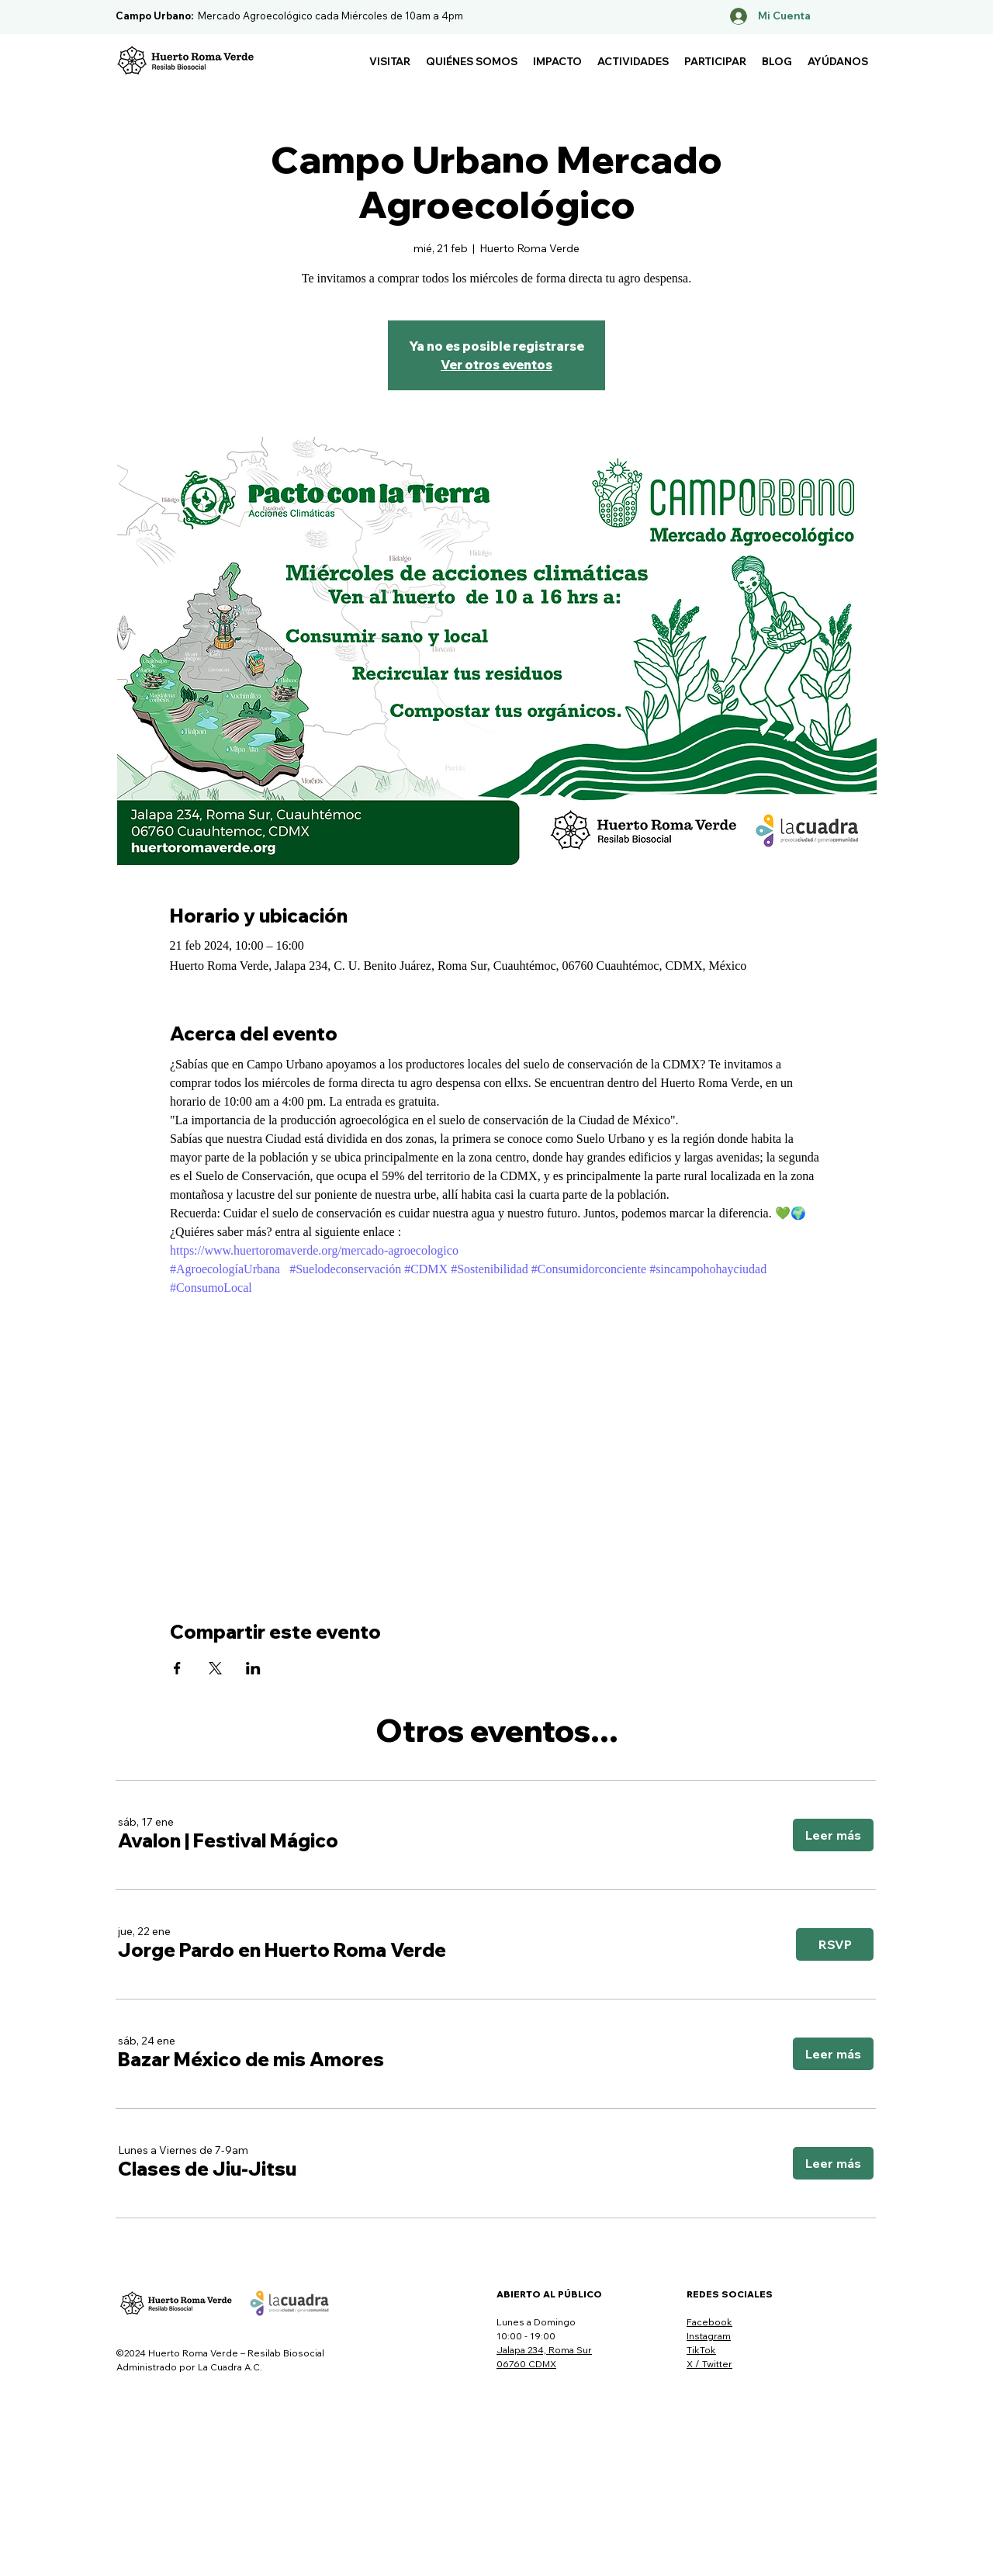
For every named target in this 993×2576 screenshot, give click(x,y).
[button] (390, 61)
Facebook (709, 2322)
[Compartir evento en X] (215, 1668)
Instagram (709, 2336)
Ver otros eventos (496, 364)
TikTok (701, 2350)
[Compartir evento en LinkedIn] (253, 1668)
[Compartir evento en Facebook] (177, 1668)
